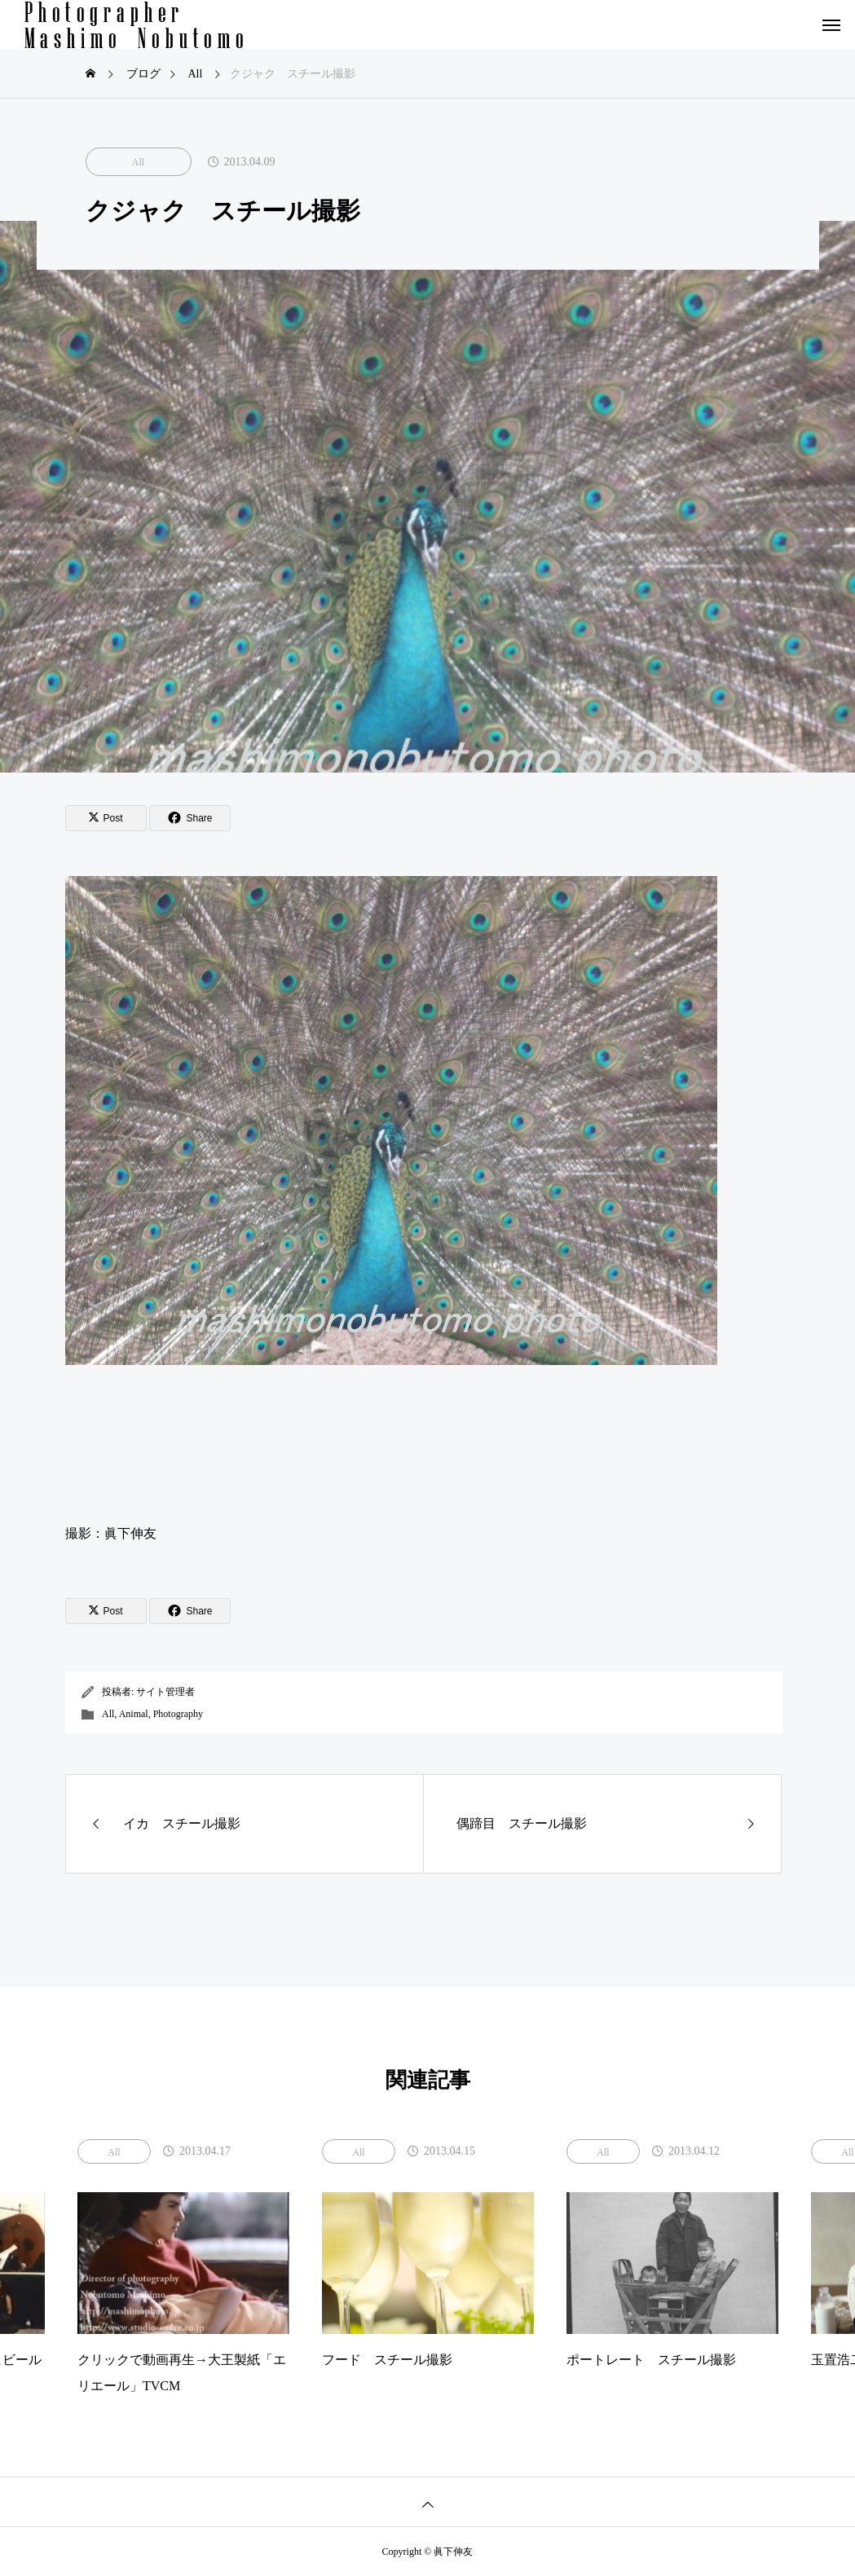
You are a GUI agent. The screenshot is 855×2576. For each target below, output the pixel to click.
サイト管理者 (165, 1692)
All (138, 162)
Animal (133, 1714)
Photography (178, 1714)
